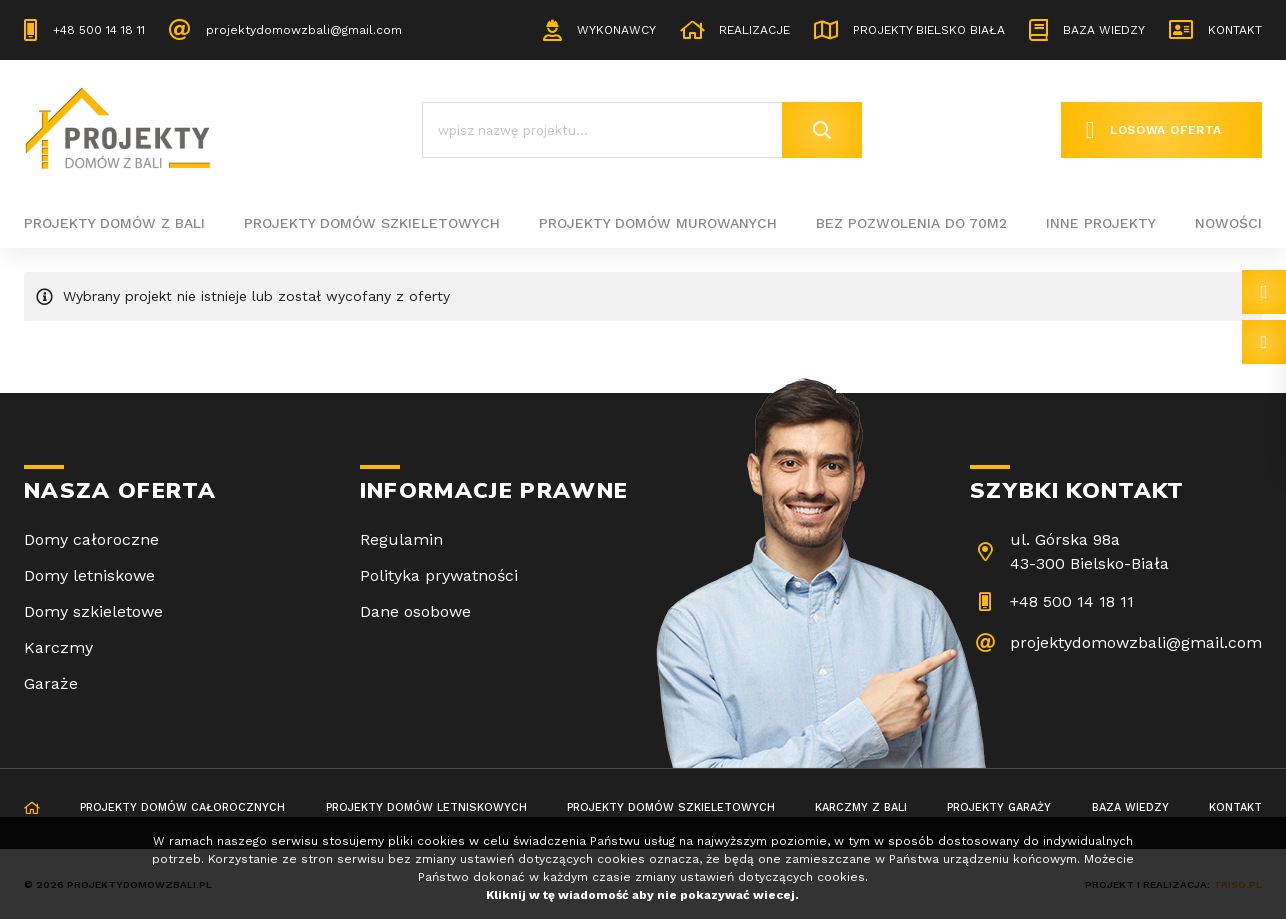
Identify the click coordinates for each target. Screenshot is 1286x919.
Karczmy (58, 647)
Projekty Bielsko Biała (929, 30)
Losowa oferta (1166, 130)
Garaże (51, 683)
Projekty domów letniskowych (426, 807)
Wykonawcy (616, 30)
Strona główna (32, 809)
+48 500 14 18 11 (99, 30)
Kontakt (1235, 30)
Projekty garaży (999, 807)
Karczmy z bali (861, 807)
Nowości (1228, 223)
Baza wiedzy (1104, 30)
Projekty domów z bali (114, 223)
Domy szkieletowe (93, 611)
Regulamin (401, 539)
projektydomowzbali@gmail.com (304, 30)
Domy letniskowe (89, 575)
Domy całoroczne (91, 539)
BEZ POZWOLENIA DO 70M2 (911, 223)
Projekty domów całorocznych (182, 807)
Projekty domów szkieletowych (372, 223)
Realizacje (754, 30)
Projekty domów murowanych (658, 223)
